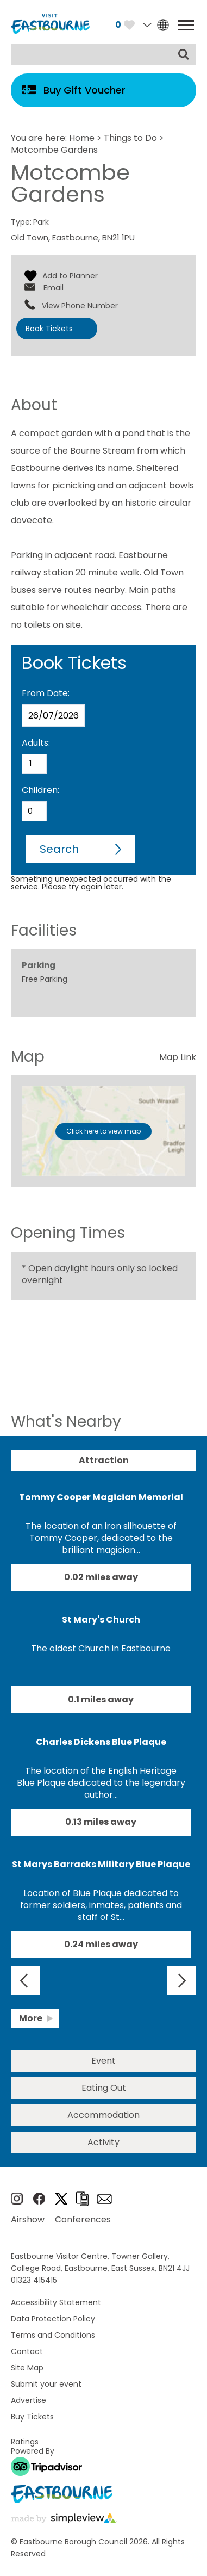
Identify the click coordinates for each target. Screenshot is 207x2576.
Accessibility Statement (56, 2302)
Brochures (82, 2198)
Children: (40, 790)
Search (59, 849)
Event (103, 2060)
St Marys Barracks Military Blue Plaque (101, 1864)
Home (82, 138)
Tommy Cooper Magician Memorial (101, 1497)
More (30, 2018)
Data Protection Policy (53, 2318)
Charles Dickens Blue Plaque (101, 1742)
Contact (27, 2351)
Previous (25, 1980)
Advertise (28, 2400)
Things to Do (130, 138)
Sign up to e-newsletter (104, 2199)
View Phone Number (80, 305)
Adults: (36, 742)
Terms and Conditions (53, 2335)
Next (181, 1980)
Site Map (27, 2367)
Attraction (104, 1460)
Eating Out (103, 2088)
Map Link (177, 1057)
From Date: (46, 693)
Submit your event (46, 2384)
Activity (103, 2142)
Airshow (28, 2219)
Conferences (83, 2219)
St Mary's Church (101, 1619)
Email (53, 287)
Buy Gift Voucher (84, 90)
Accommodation (103, 2115)
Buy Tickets (32, 2416)
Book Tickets (49, 328)
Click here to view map (103, 1131)
